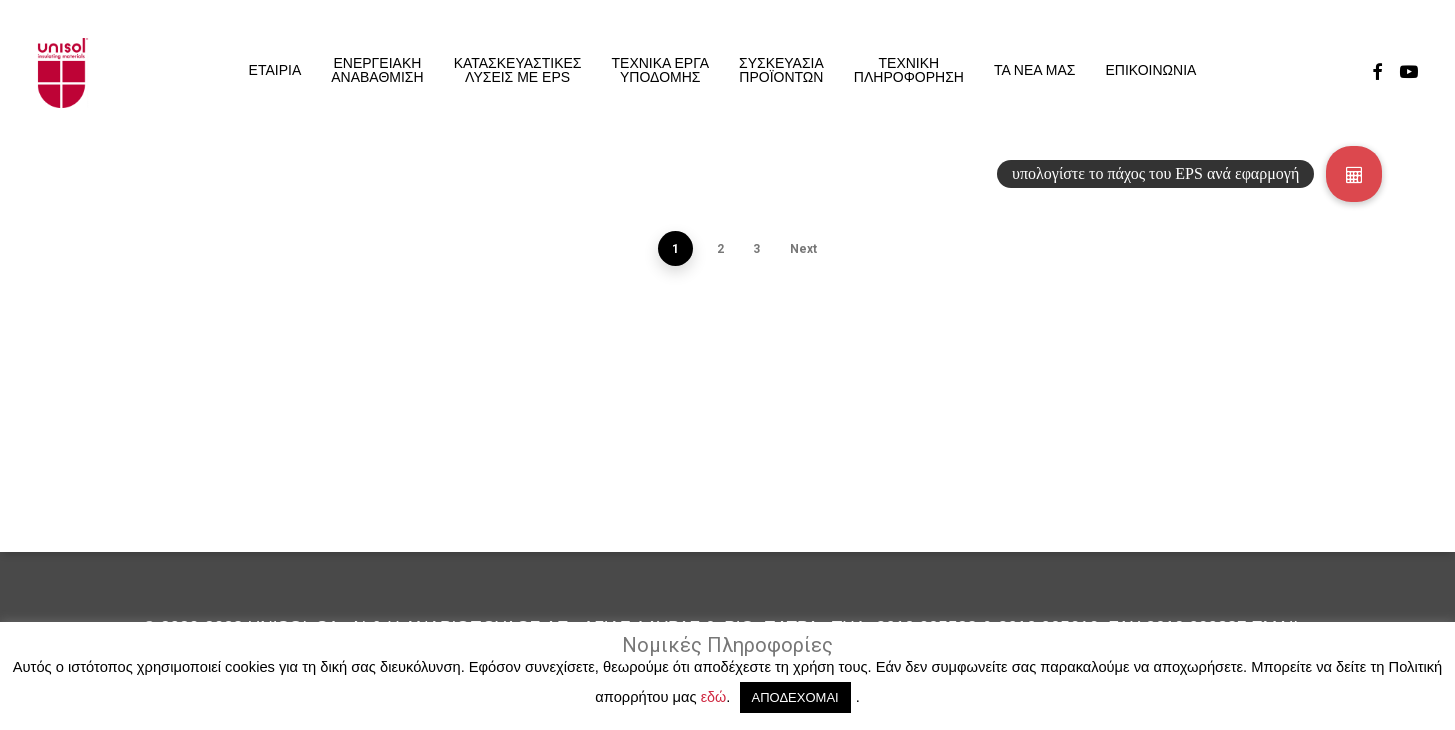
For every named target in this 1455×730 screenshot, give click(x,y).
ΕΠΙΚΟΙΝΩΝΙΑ (1150, 70)
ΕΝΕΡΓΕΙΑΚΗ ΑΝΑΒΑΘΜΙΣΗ (377, 70)
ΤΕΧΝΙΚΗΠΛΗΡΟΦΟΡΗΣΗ (909, 70)
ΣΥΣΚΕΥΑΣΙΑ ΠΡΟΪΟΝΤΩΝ (781, 70)
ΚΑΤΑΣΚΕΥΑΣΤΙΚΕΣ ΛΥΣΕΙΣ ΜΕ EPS (518, 70)
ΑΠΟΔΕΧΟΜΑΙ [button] (795, 697)
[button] (1354, 174)
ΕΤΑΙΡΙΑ (275, 70)
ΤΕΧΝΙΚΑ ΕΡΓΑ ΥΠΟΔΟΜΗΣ (660, 70)
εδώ (714, 697)
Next (803, 249)
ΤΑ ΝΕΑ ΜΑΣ (1035, 70)
